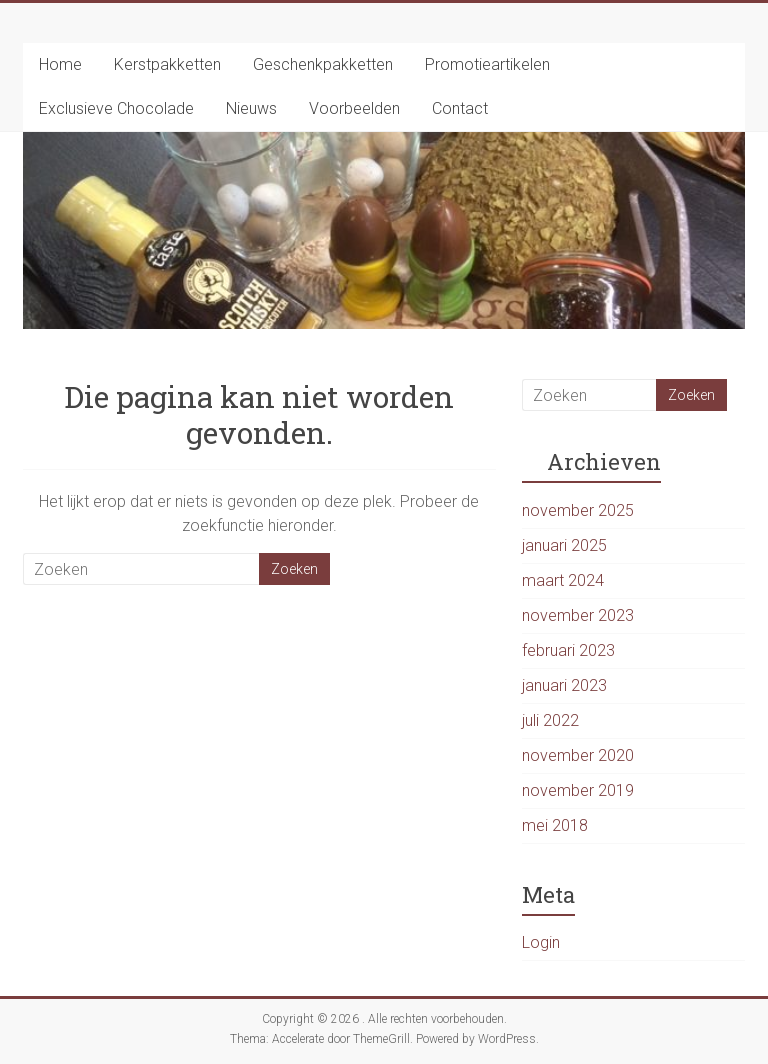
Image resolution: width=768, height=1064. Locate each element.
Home (60, 64)
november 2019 (578, 790)
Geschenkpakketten (323, 64)
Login (541, 942)
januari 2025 (564, 545)
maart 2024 (563, 580)
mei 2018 (555, 825)
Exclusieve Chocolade (116, 108)
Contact (460, 108)
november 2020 (578, 755)
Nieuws (251, 108)
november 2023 (578, 615)
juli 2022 (550, 720)
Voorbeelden (354, 108)
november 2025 (578, 510)
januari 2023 (564, 685)
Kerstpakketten (167, 64)
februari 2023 (568, 650)
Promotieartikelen (487, 64)
